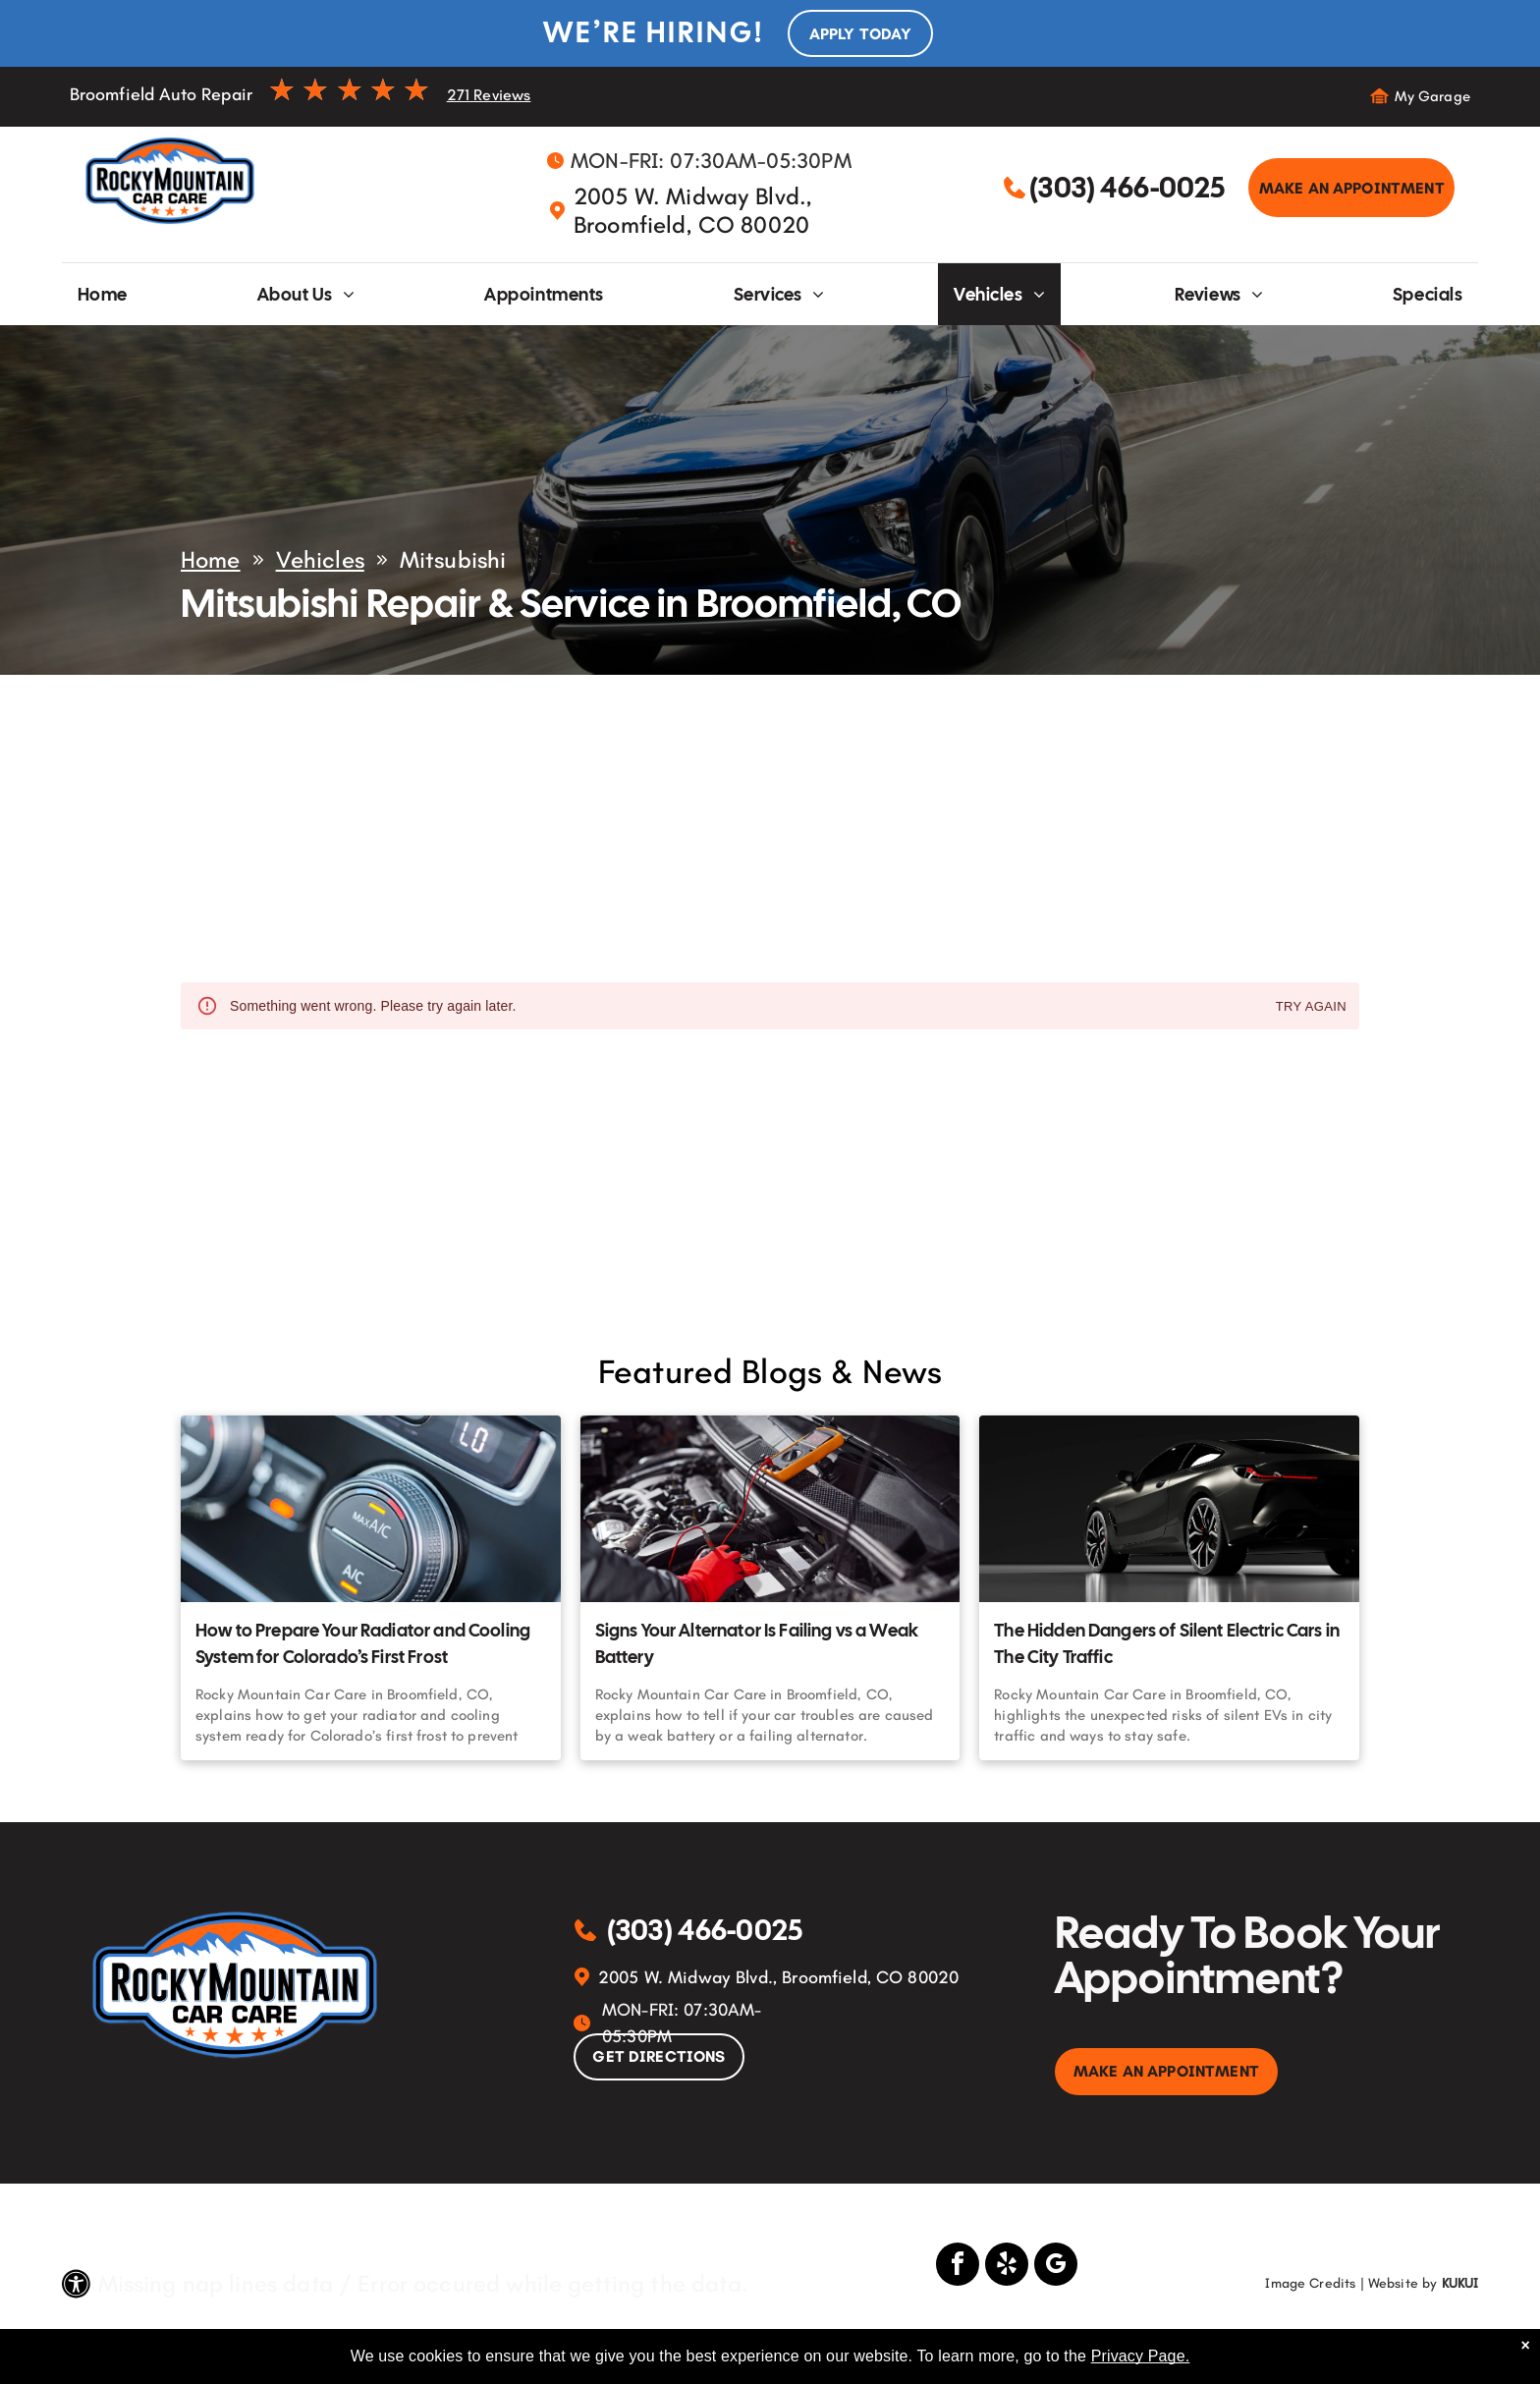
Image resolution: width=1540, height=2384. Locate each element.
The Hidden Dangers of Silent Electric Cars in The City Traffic (1167, 1643)
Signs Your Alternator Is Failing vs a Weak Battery (756, 1643)
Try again (1311, 1007)
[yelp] (1006, 2267)
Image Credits (1310, 2283)
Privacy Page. (1140, 2356)
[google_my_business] (1055, 2267)
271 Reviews (489, 94)
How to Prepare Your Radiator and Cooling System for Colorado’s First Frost (362, 1643)
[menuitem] (102, 294)
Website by (1403, 2283)
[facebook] (957, 2267)
